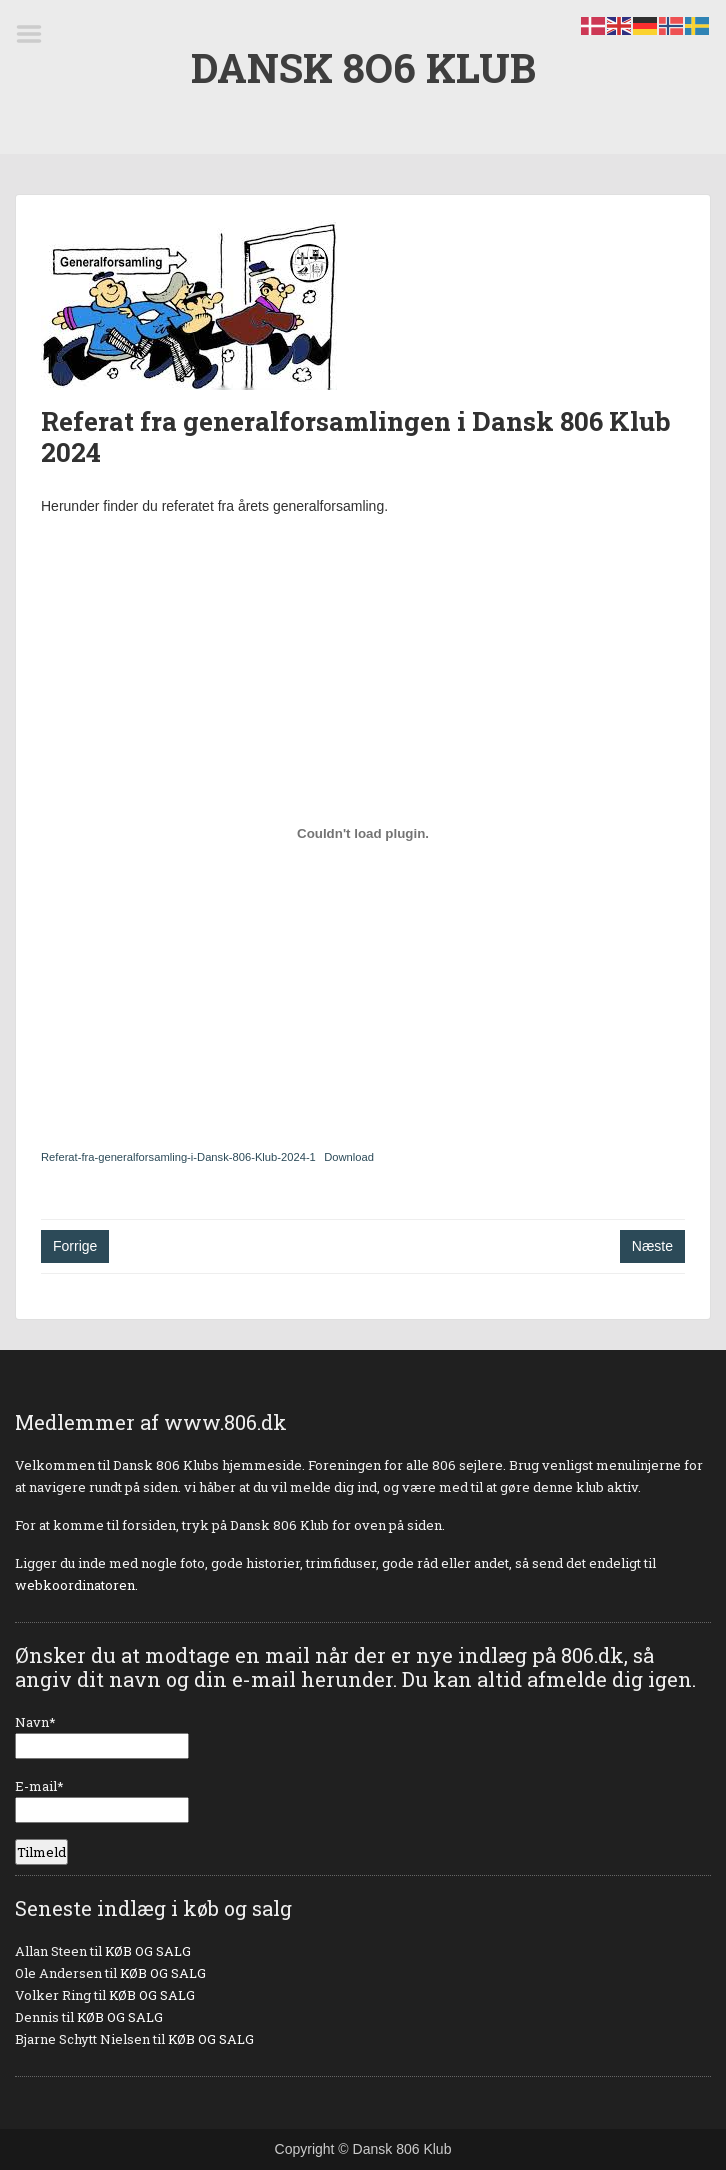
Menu (36, 34)
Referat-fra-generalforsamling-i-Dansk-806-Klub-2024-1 (178, 1157)
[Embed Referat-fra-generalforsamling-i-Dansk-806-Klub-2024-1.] (363, 833)
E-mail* (102, 1800)
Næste (652, 1246)
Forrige (75, 1246)
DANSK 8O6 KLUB (363, 67)
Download (349, 1157)
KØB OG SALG (148, 1951)
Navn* (102, 1736)
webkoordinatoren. (76, 1585)
